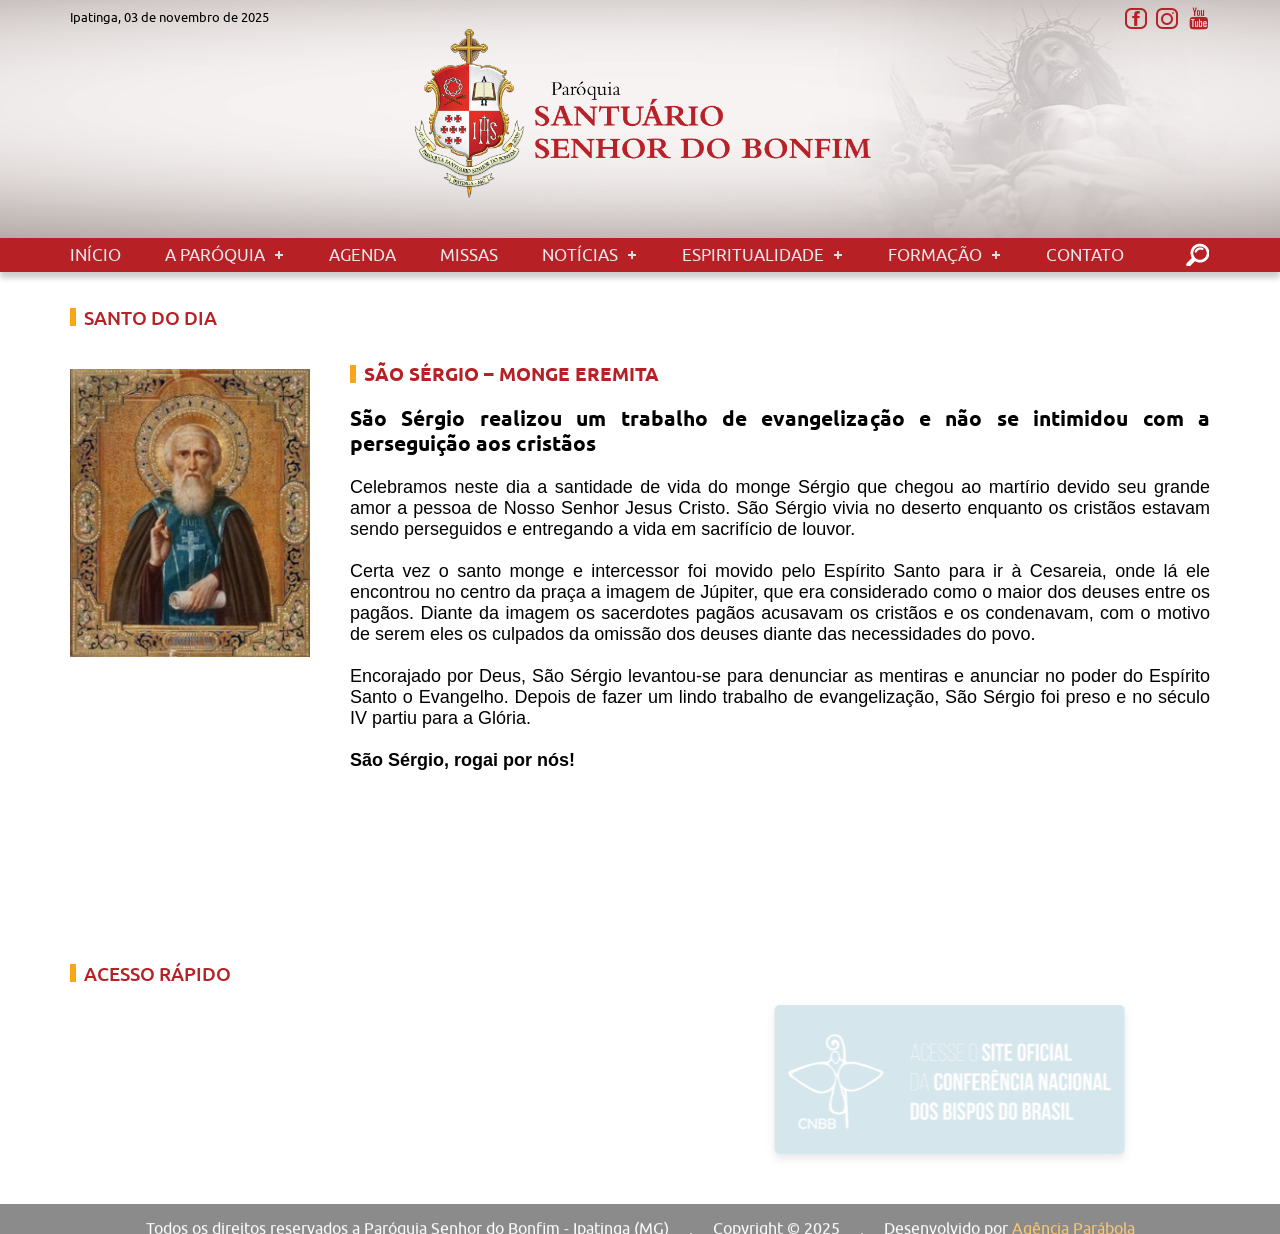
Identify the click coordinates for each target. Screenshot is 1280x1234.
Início (95, 255)
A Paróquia (215, 255)
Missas (469, 255)
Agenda (362, 255)
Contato (1085, 255)
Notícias (580, 255)
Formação (935, 255)
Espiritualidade (753, 255)
